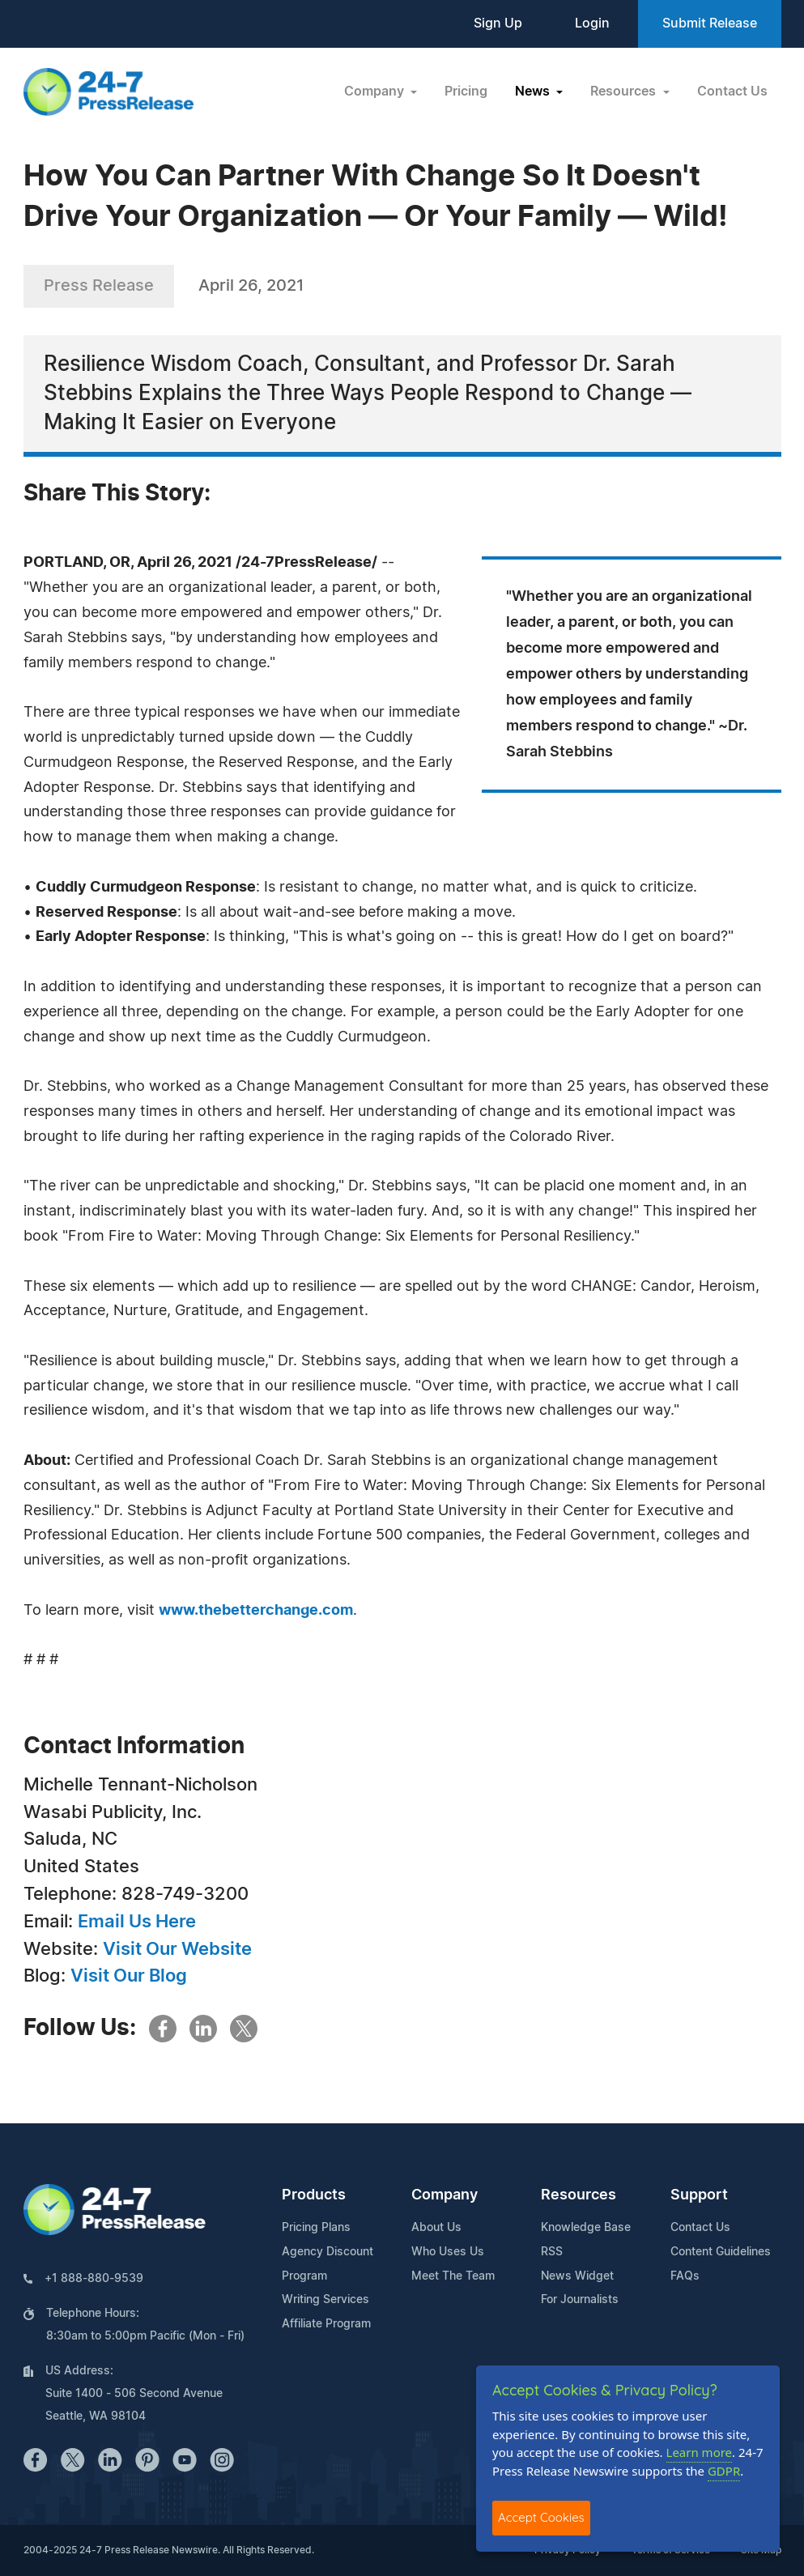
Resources (578, 2195)
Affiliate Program (326, 2324)
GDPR (724, 2471)
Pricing (466, 91)
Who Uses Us (447, 2252)
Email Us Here (137, 1922)
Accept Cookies (541, 2517)
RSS (552, 2252)
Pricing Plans (316, 2227)
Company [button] (375, 91)
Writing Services (325, 2300)
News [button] (534, 91)
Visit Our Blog (128, 1976)
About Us (436, 2227)
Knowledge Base (586, 2227)
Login (592, 23)
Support (699, 2195)
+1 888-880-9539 (94, 2278)
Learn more (699, 2452)
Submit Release (709, 23)
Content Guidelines (720, 2252)
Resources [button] (624, 91)
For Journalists (580, 2300)
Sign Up (498, 23)
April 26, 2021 (251, 286)
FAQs (685, 2276)
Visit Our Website (177, 1949)
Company (444, 2195)
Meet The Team (453, 2276)
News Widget (577, 2276)
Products (314, 2195)
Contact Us (732, 91)
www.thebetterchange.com (256, 1610)
